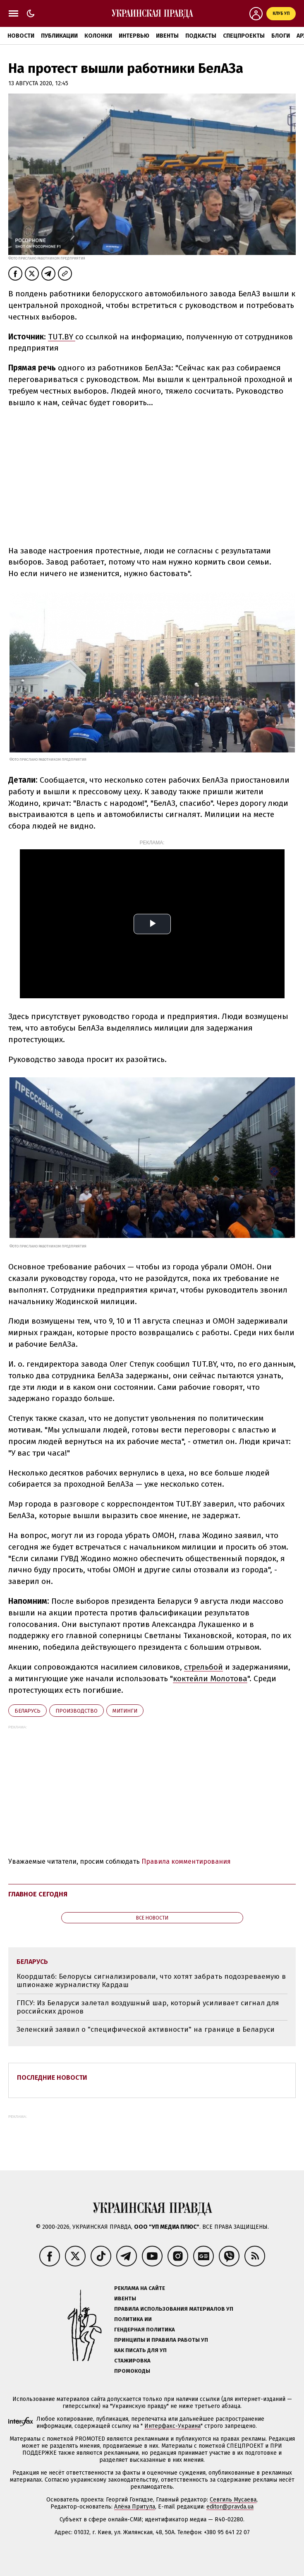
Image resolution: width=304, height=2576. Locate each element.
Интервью (134, 35)
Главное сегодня (37, 1894)
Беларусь (27, 1711)
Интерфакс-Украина (172, 2425)
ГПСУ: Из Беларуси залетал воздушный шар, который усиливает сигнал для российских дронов (148, 2007)
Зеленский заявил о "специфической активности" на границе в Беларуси (146, 2029)
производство (76, 1711)
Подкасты (200, 35)
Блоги (280, 35)
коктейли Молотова (210, 1678)
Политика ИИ (133, 2319)
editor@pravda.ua (230, 2506)
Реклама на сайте (139, 2288)
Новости (20, 35)
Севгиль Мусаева (233, 2499)
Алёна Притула (134, 2506)
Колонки (98, 35)
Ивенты (167, 35)
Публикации (59, 35)
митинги (125, 1711)
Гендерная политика (144, 2329)
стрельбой (203, 1667)
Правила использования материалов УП (173, 2309)
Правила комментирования (186, 1861)
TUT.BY (61, 336)
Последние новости (52, 2077)
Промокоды (132, 2371)
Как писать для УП (140, 2350)
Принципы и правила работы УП (161, 2340)
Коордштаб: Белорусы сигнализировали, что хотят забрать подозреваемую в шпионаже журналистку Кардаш (151, 1980)
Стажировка (132, 2360)
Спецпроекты (244, 35)
